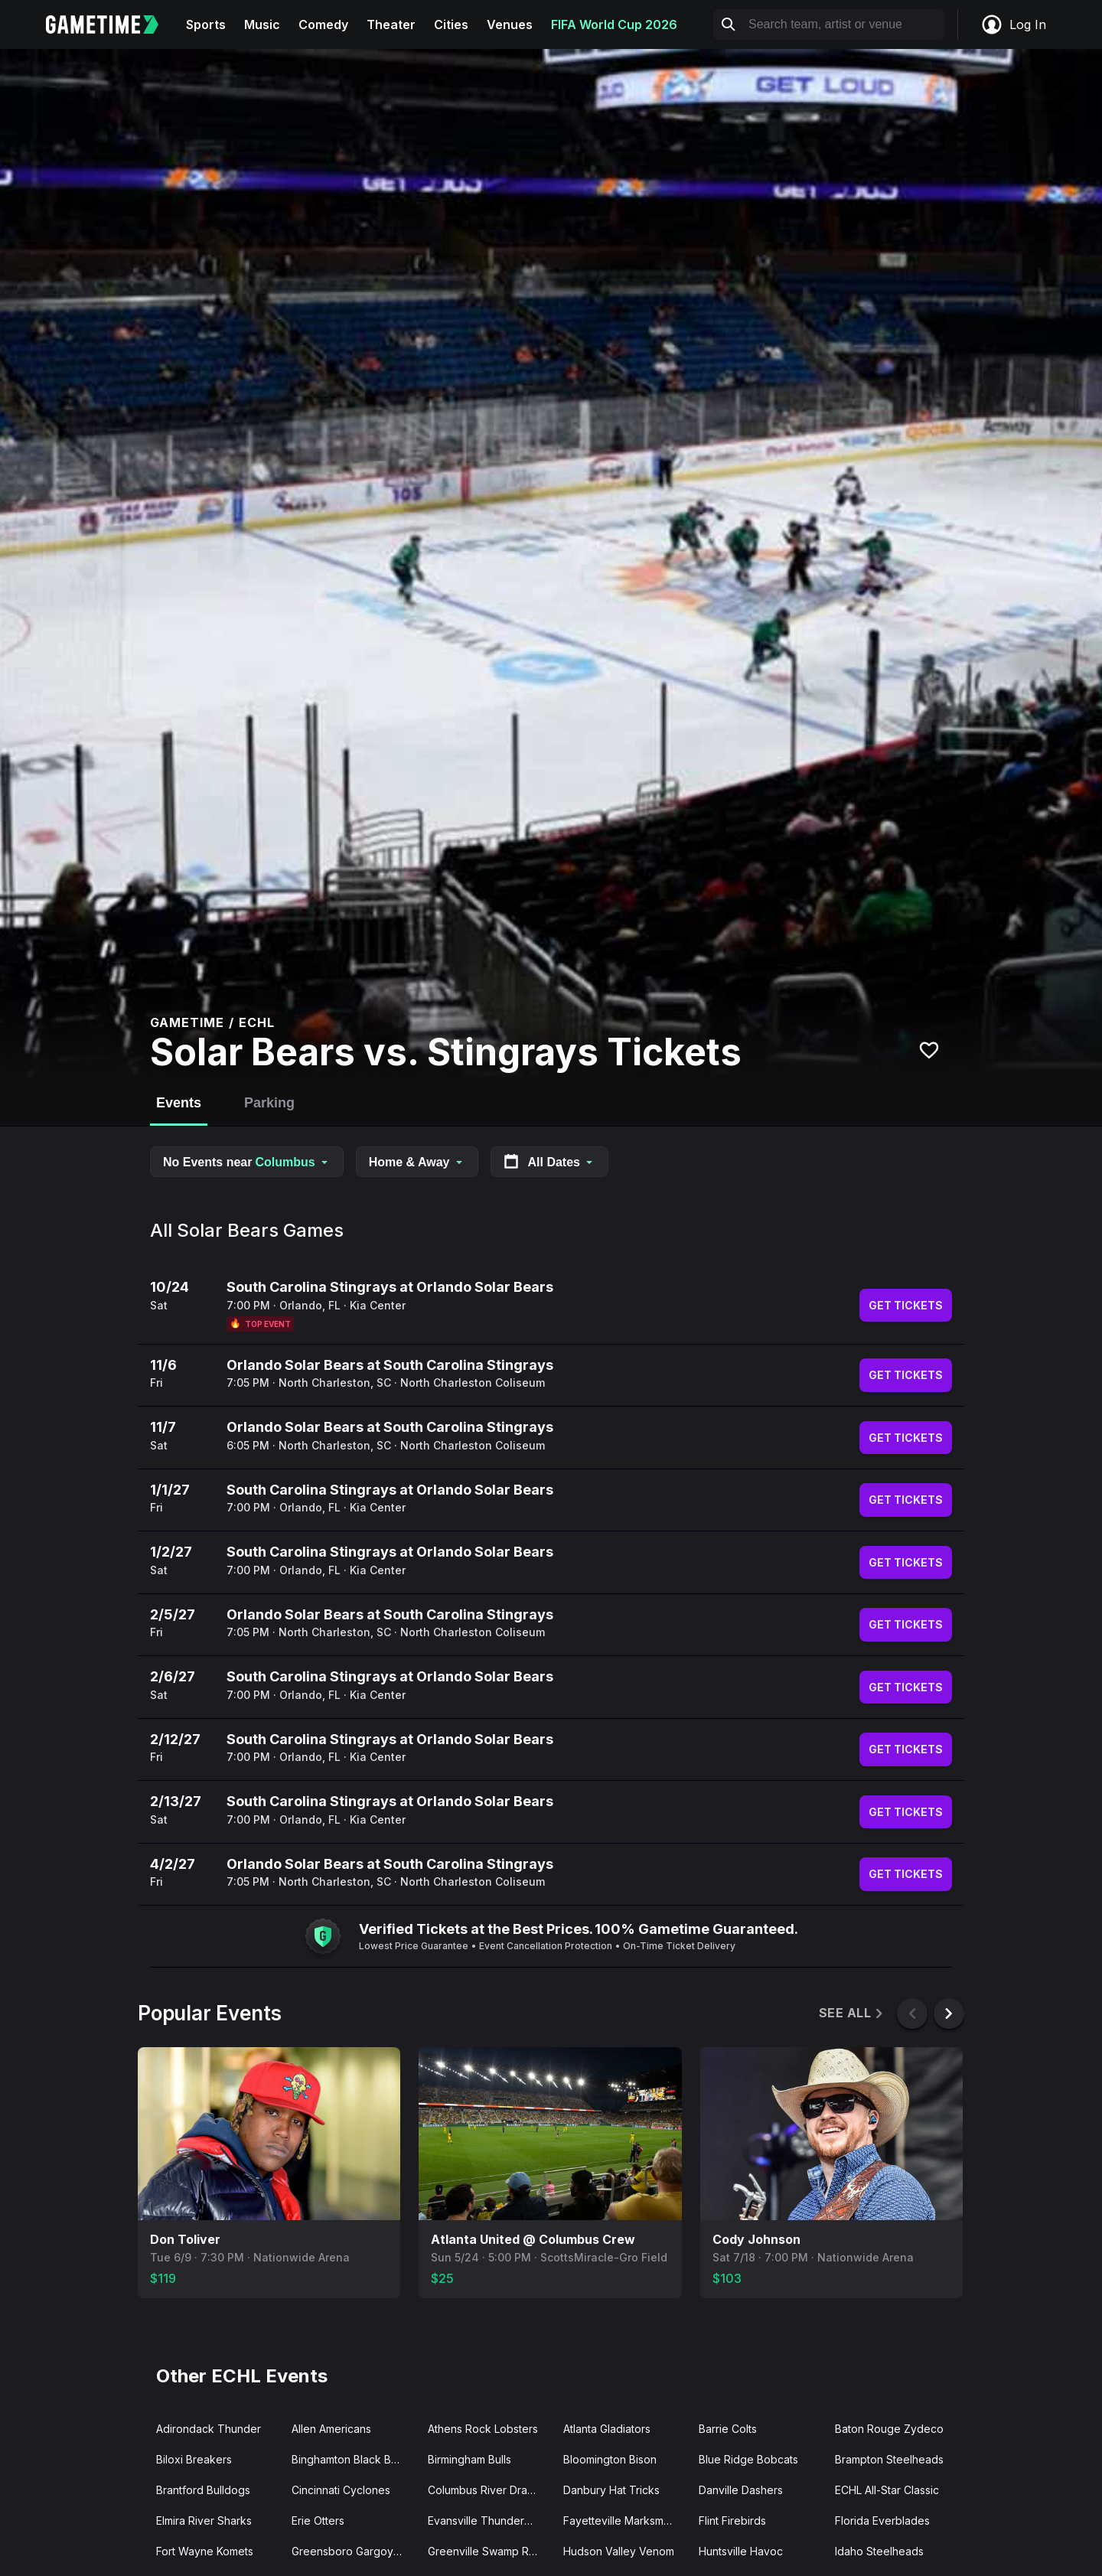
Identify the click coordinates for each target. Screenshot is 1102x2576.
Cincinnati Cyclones (341, 2489)
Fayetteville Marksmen (620, 2520)
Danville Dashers (741, 2489)
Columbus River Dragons (489, 2489)
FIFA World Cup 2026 (614, 24)
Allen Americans (331, 2428)
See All (852, 2013)
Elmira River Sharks (204, 2520)
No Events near (247, 1162)
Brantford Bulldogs (203, 2489)
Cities (451, 24)
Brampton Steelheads (889, 2459)
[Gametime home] (111, 24)
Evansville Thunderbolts (488, 2520)
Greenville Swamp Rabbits (489, 2551)
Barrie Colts (728, 2428)
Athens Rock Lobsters (483, 2428)
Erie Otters (318, 2520)
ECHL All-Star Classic (887, 2489)
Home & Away (417, 1162)
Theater (391, 24)
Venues (510, 24)
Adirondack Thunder (208, 2428)
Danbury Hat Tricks (611, 2489)
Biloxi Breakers (194, 2459)
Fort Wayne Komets (204, 2551)
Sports (206, 24)
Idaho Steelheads (879, 2551)
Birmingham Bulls (469, 2459)
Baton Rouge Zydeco (889, 2428)
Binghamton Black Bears (352, 2459)
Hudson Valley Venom (618, 2551)
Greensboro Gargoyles (350, 2551)
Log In (1013, 24)
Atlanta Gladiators (606, 2428)
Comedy (323, 24)
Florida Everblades (882, 2520)
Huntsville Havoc (741, 2551)
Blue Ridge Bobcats (748, 2459)
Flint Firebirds (732, 2520)
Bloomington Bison (610, 2459)
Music (262, 24)
